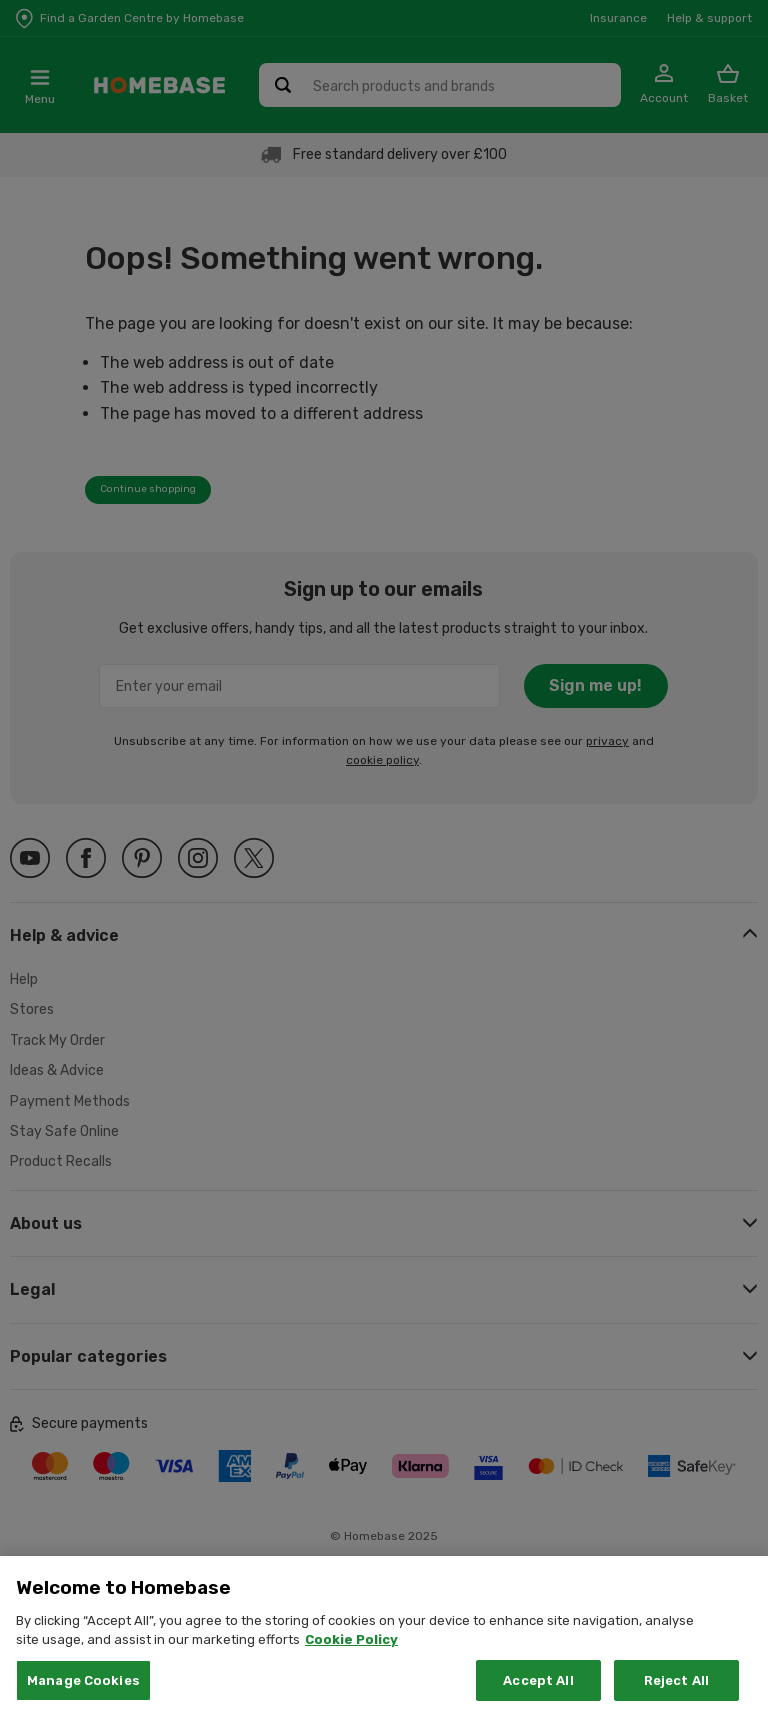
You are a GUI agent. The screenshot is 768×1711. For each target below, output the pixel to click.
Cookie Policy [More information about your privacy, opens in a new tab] (351, 1673)
